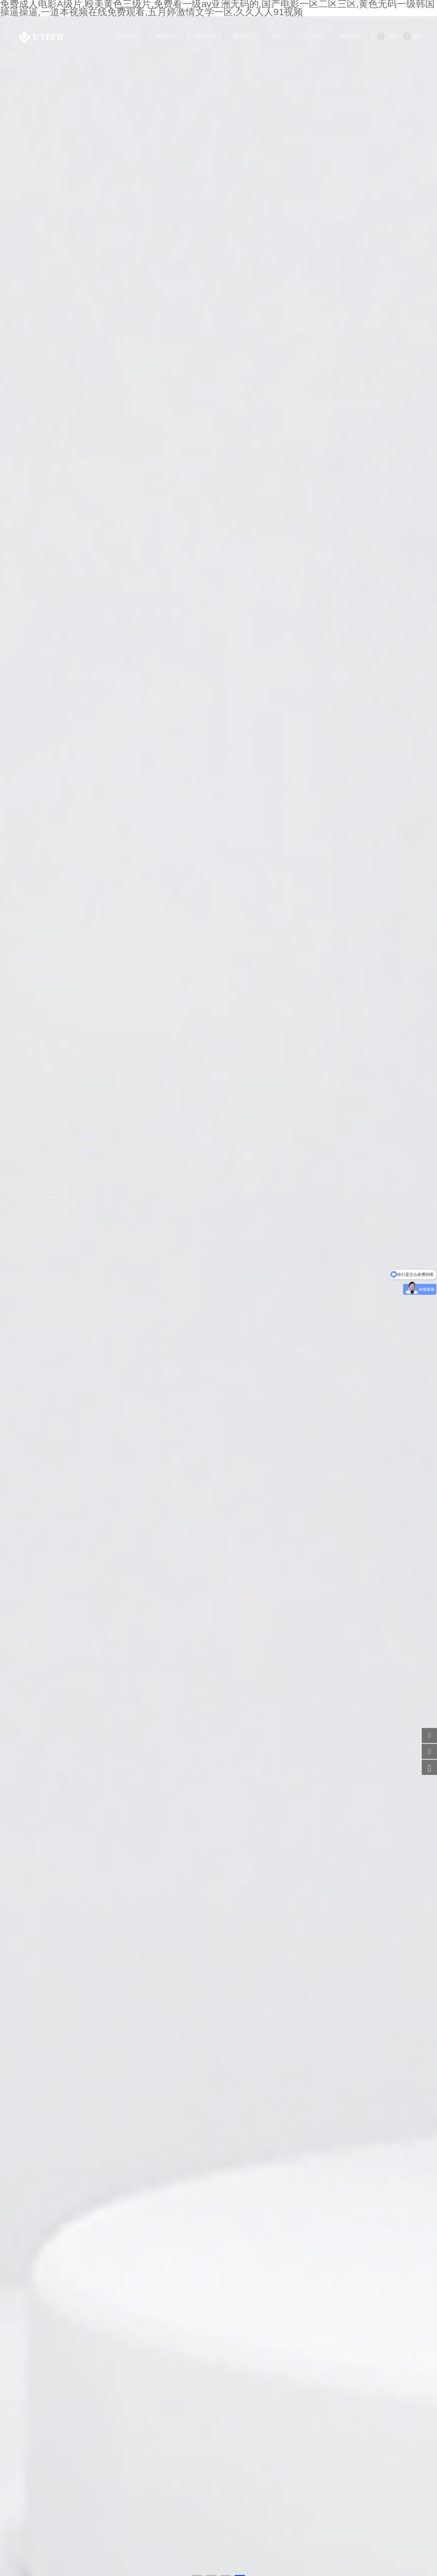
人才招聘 (311, 36)
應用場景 (205, 36)
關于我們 (244, 36)
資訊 (278, 36)
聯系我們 (350, 36)
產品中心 (167, 36)
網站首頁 (128, 36)
